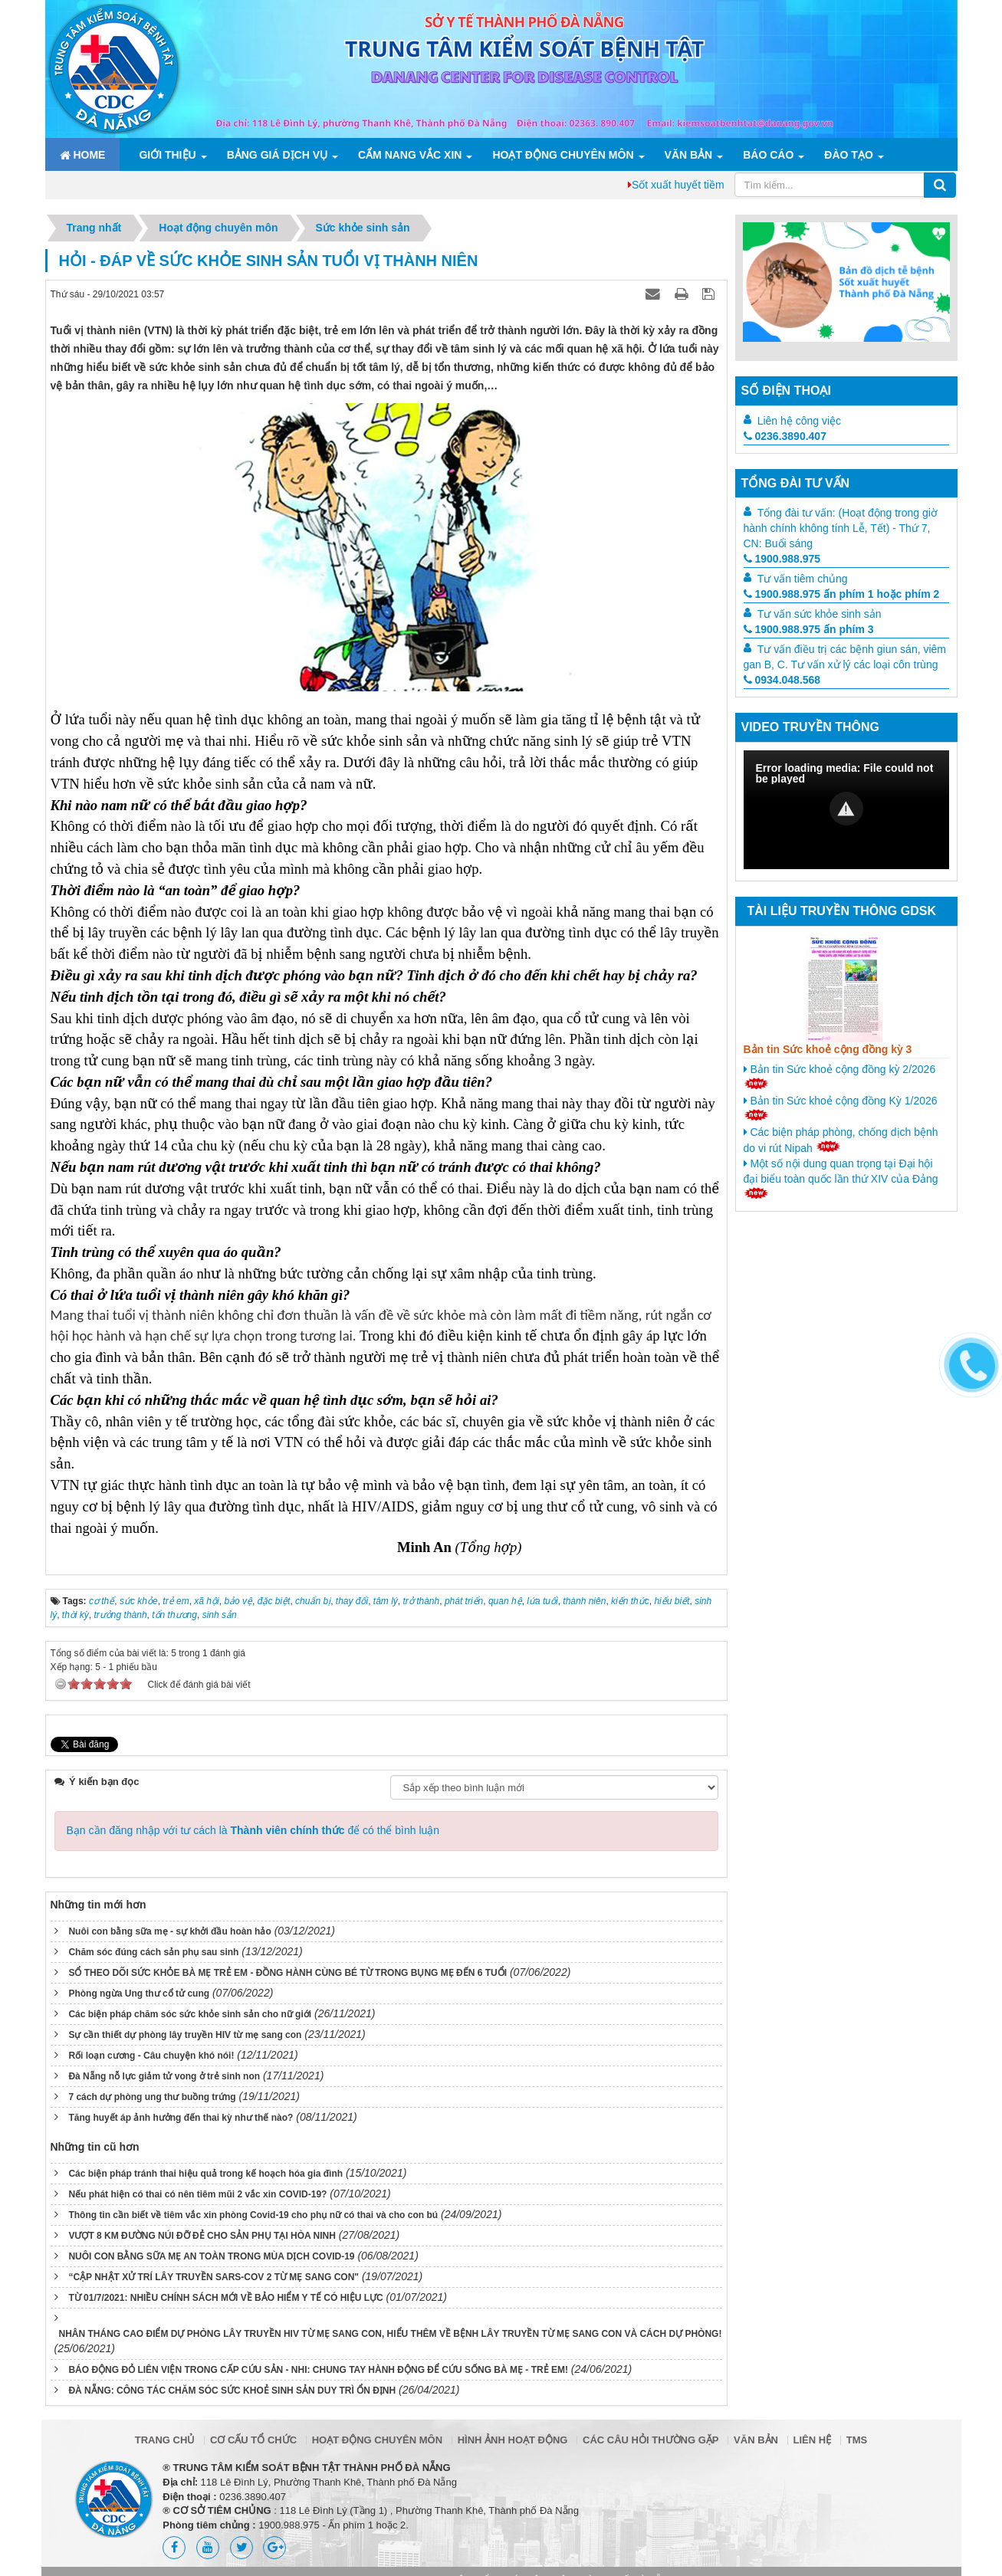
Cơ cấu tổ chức (253, 2440)
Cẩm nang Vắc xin (410, 155)
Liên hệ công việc (799, 421)
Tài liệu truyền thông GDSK (841, 910)
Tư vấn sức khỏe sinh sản (819, 614)
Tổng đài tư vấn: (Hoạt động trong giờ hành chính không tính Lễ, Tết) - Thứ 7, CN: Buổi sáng (841, 528)
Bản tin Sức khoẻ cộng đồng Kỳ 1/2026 (841, 1107)
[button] (846, 808)
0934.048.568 (782, 680)
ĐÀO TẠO (848, 155)
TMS (856, 2440)
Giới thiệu (167, 155)
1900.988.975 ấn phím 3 (809, 629)
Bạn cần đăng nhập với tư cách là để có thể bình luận (253, 1830)
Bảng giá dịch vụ (277, 155)
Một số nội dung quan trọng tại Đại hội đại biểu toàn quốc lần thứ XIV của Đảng (841, 1178)
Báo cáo (768, 155)
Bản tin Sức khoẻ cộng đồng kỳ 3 (828, 1049)
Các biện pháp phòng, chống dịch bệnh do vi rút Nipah (841, 1140)
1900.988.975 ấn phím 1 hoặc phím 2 (842, 594)
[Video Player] (846, 809)
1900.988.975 (782, 559)
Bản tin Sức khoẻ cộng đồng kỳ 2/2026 (840, 1076)
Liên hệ (812, 2440)
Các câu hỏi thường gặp (650, 2440)
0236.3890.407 (785, 436)
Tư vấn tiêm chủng (802, 579)
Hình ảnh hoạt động (513, 2440)
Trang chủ (165, 2440)
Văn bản (689, 155)
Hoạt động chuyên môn (562, 155)
